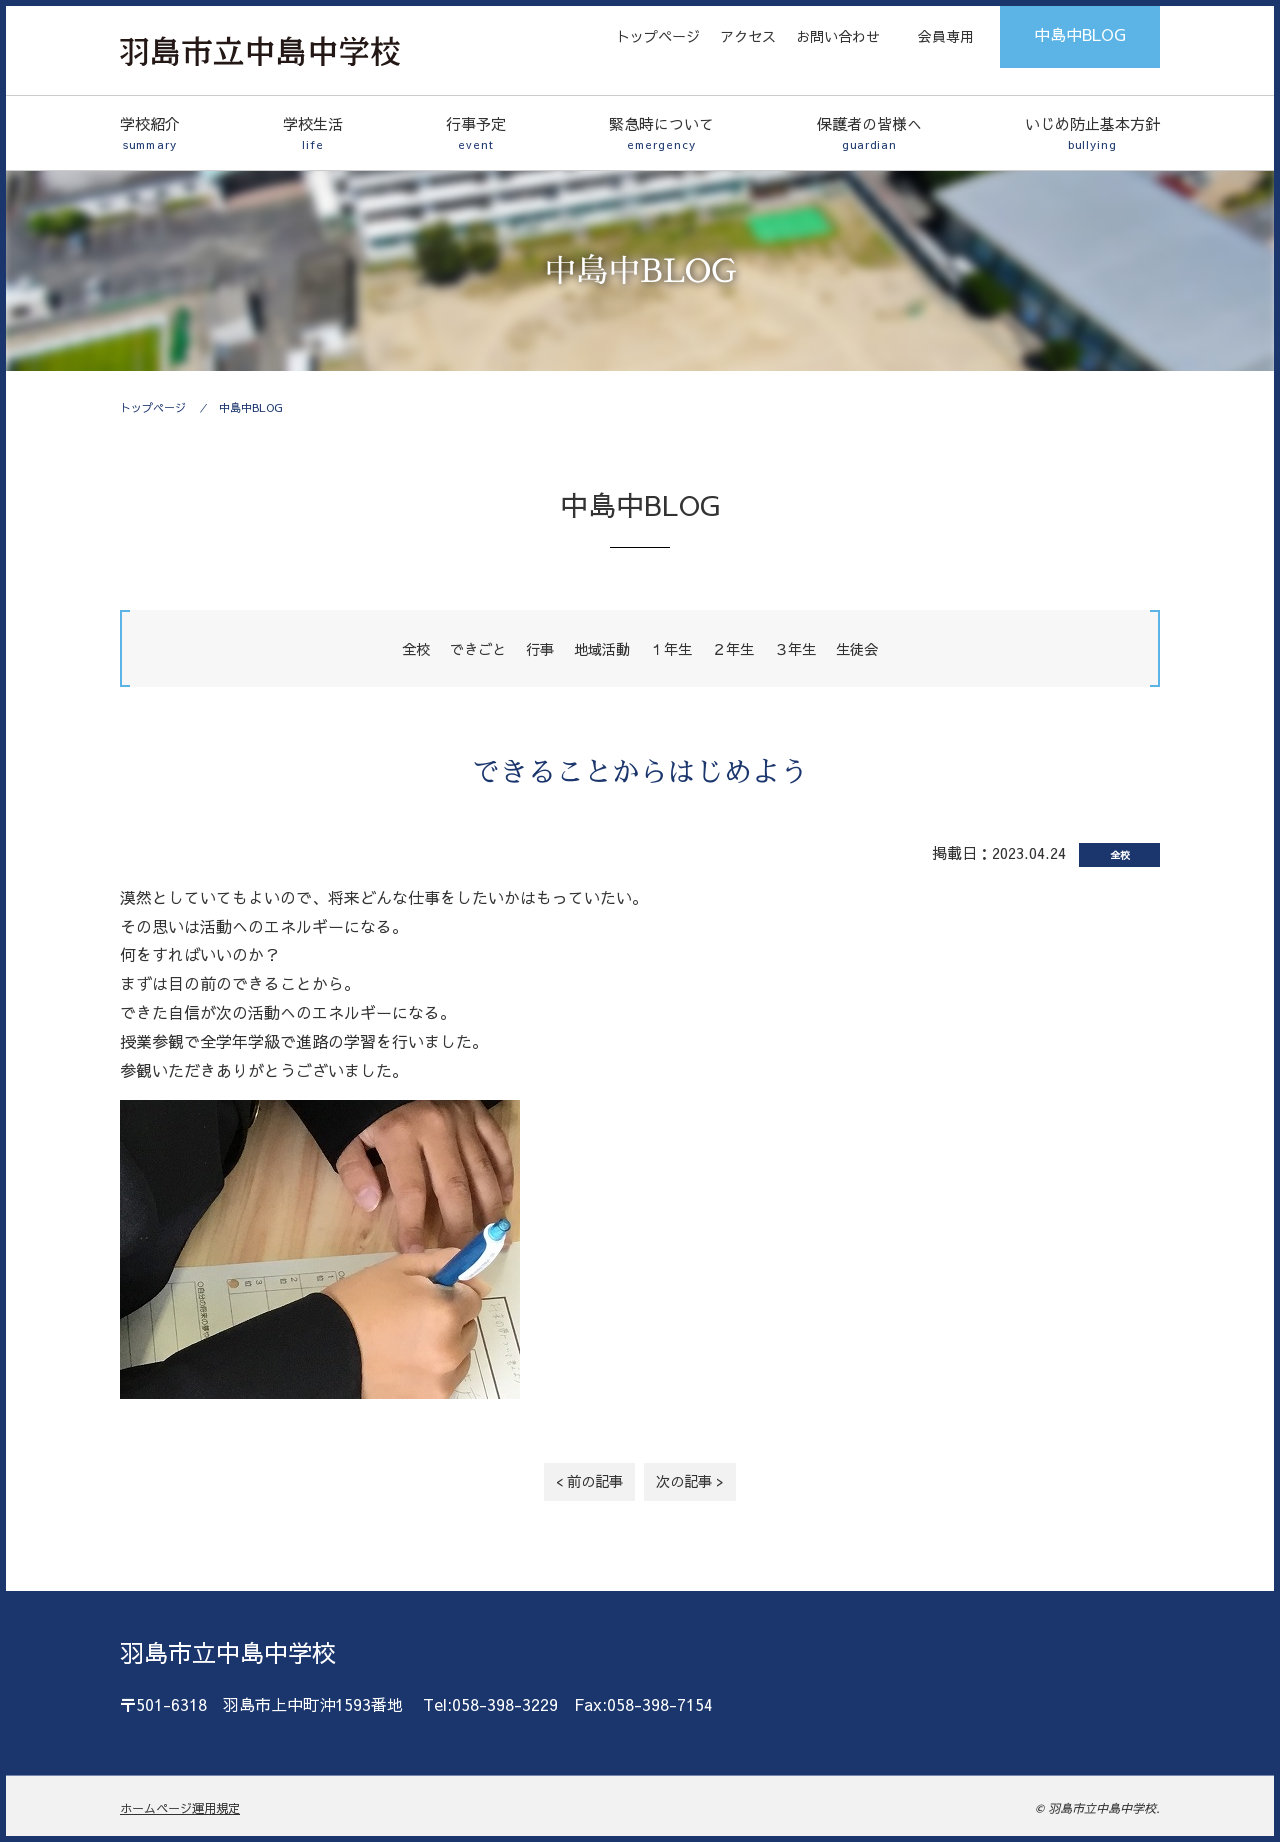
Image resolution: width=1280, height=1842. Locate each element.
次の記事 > (690, 1481)
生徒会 (857, 649)
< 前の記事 (589, 1481)
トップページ (658, 36)
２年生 (733, 649)
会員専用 (946, 36)
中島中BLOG (1080, 34)
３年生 (795, 649)
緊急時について (661, 133)
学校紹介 (150, 133)
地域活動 (602, 649)
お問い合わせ (838, 36)
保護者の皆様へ (869, 133)
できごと (478, 649)
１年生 (671, 649)
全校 (416, 649)
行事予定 (476, 133)
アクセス (748, 36)
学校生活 (313, 133)
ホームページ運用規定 (180, 1808)
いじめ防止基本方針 (1092, 133)
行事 (540, 649)
